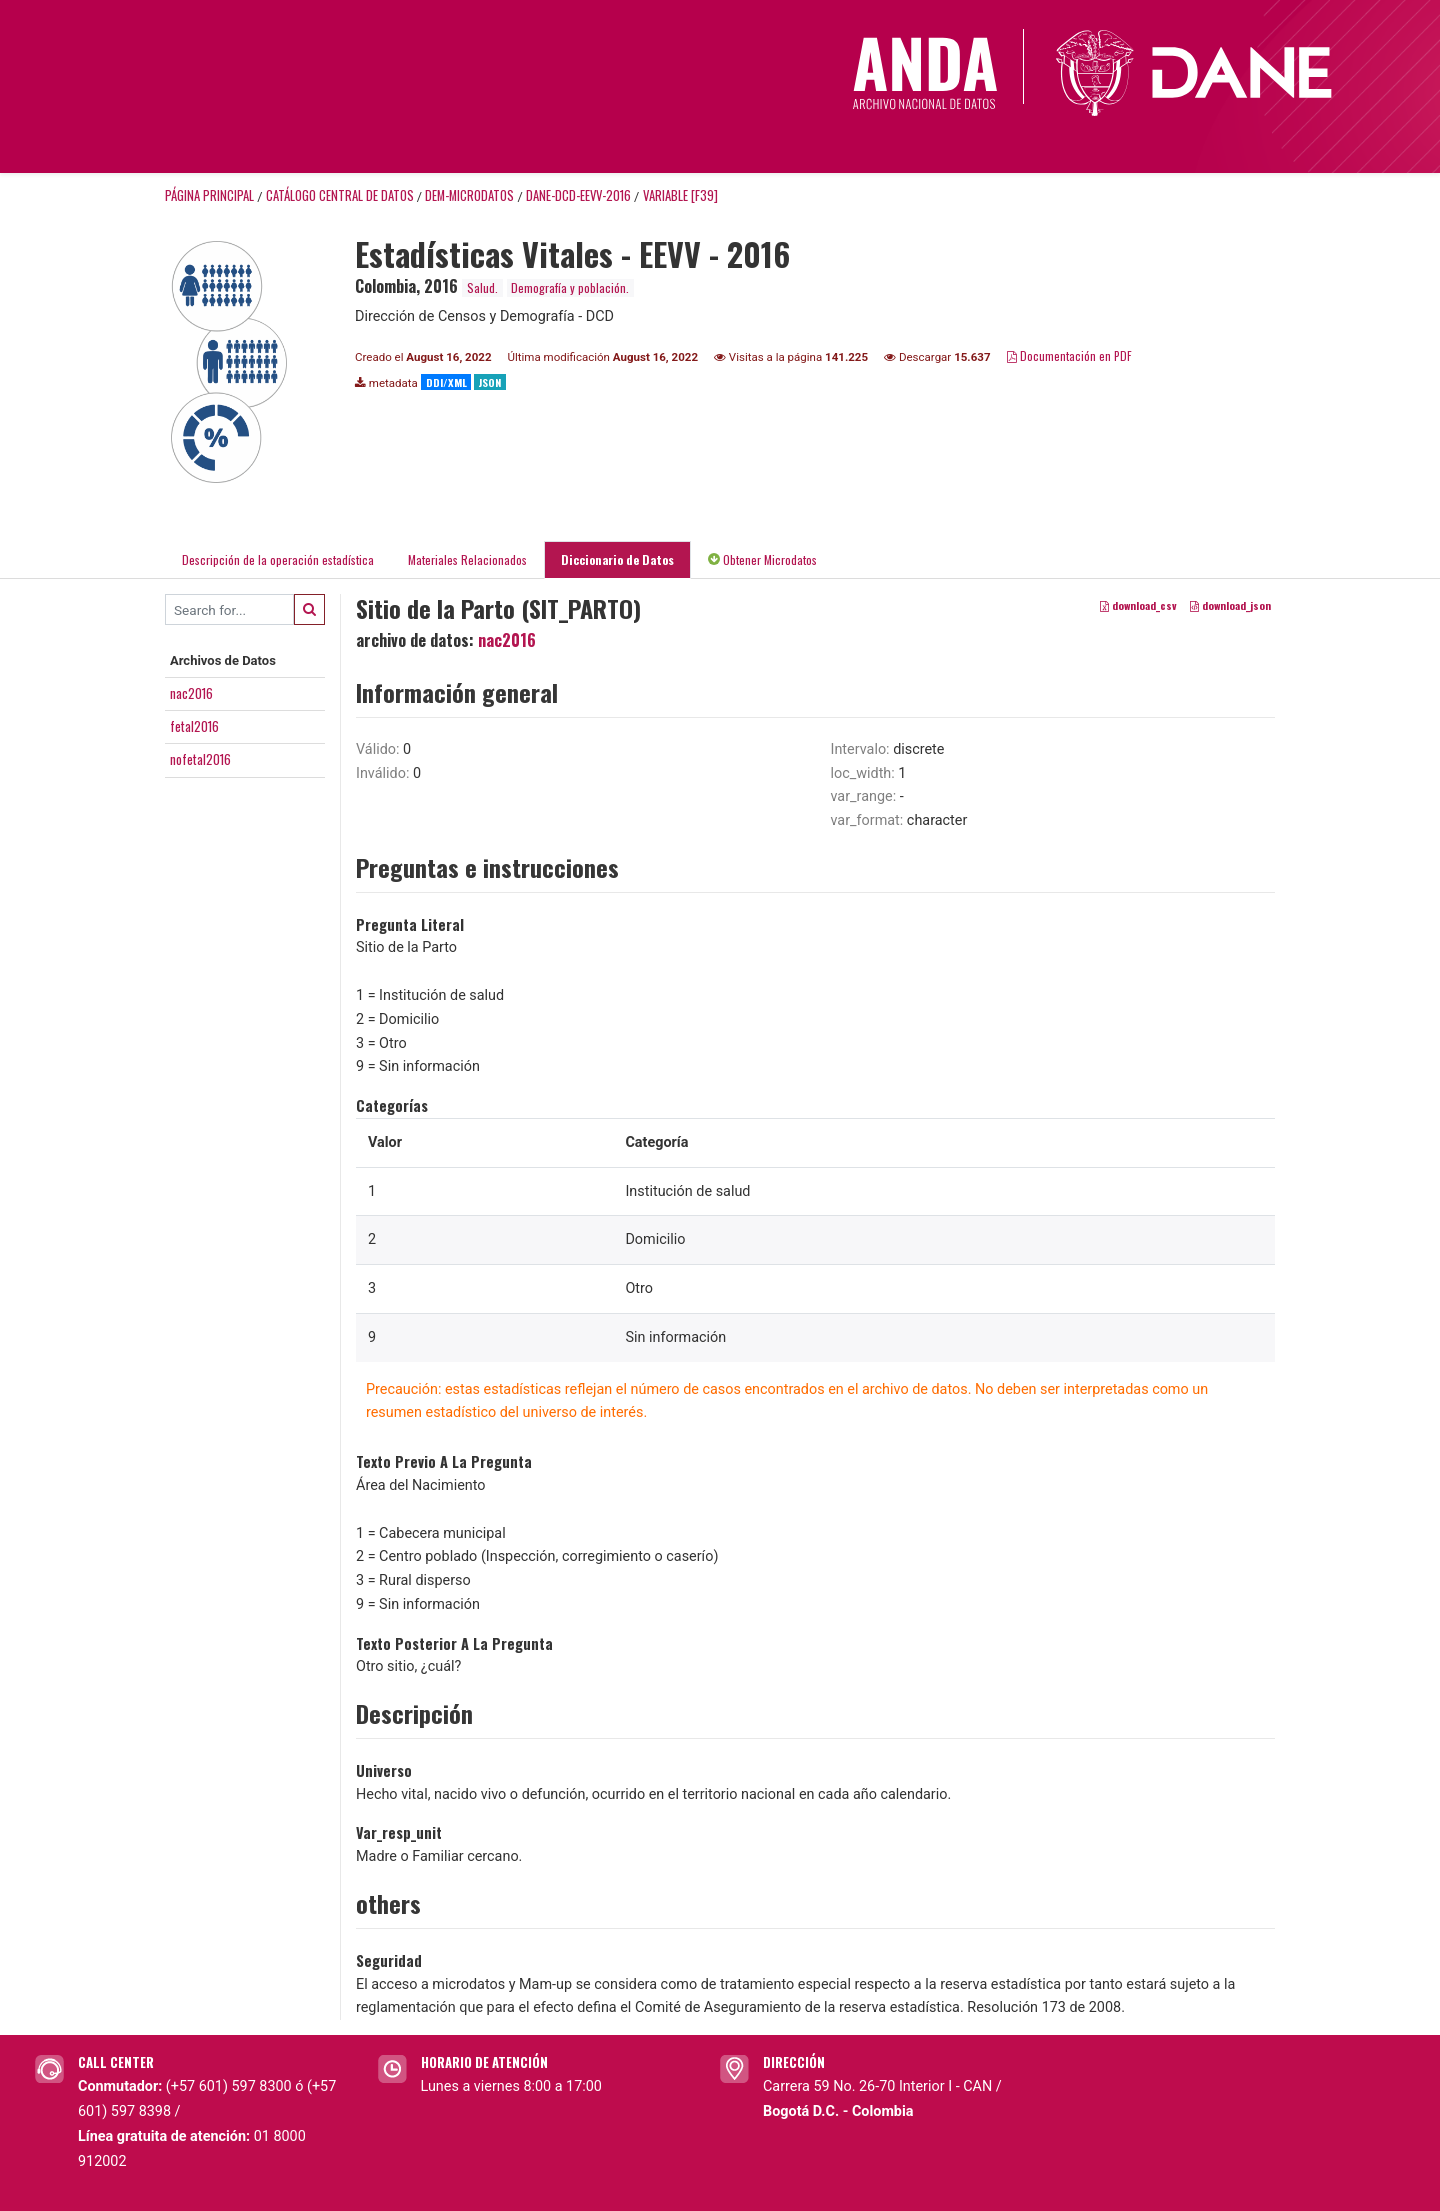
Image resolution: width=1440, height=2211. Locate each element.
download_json (1230, 605)
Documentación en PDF (1069, 355)
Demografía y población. (570, 287)
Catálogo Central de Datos (340, 195)
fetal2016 (194, 726)
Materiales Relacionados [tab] (467, 559)
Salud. (482, 287)
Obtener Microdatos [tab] (762, 559)
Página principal (209, 195)
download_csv (1138, 605)
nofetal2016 (200, 759)
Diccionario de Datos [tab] (617, 559)
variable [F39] (680, 195)
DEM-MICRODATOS (469, 195)
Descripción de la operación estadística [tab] (278, 559)
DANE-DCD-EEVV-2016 (578, 195)
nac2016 (191, 693)
